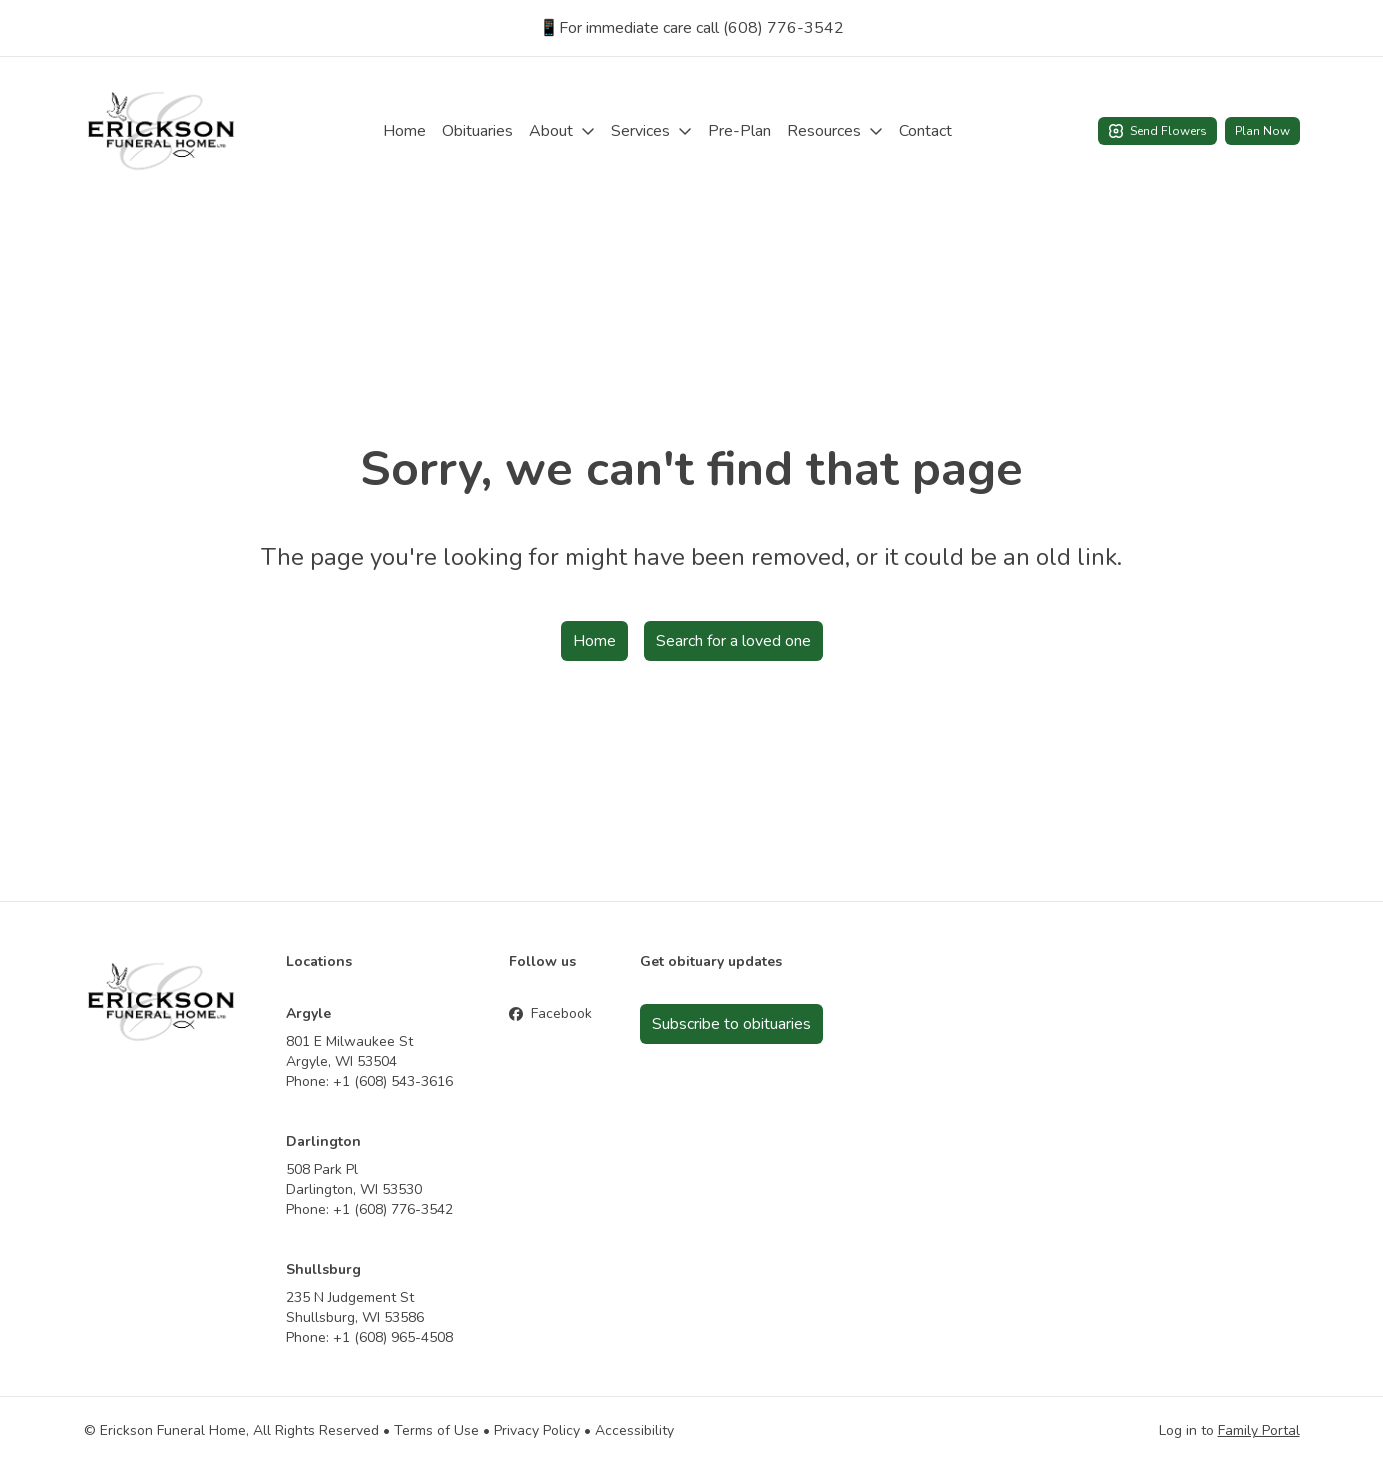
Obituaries (477, 131)
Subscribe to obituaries (731, 1024)
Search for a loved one (733, 641)
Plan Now (1262, 131)
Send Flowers (1157, 131)
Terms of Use (436, 1430)
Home (404, 131)
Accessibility (634, 1430)
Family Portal (1259, 1430)
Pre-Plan (739, 131)
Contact (925, 131)
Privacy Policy (537, 1430)
